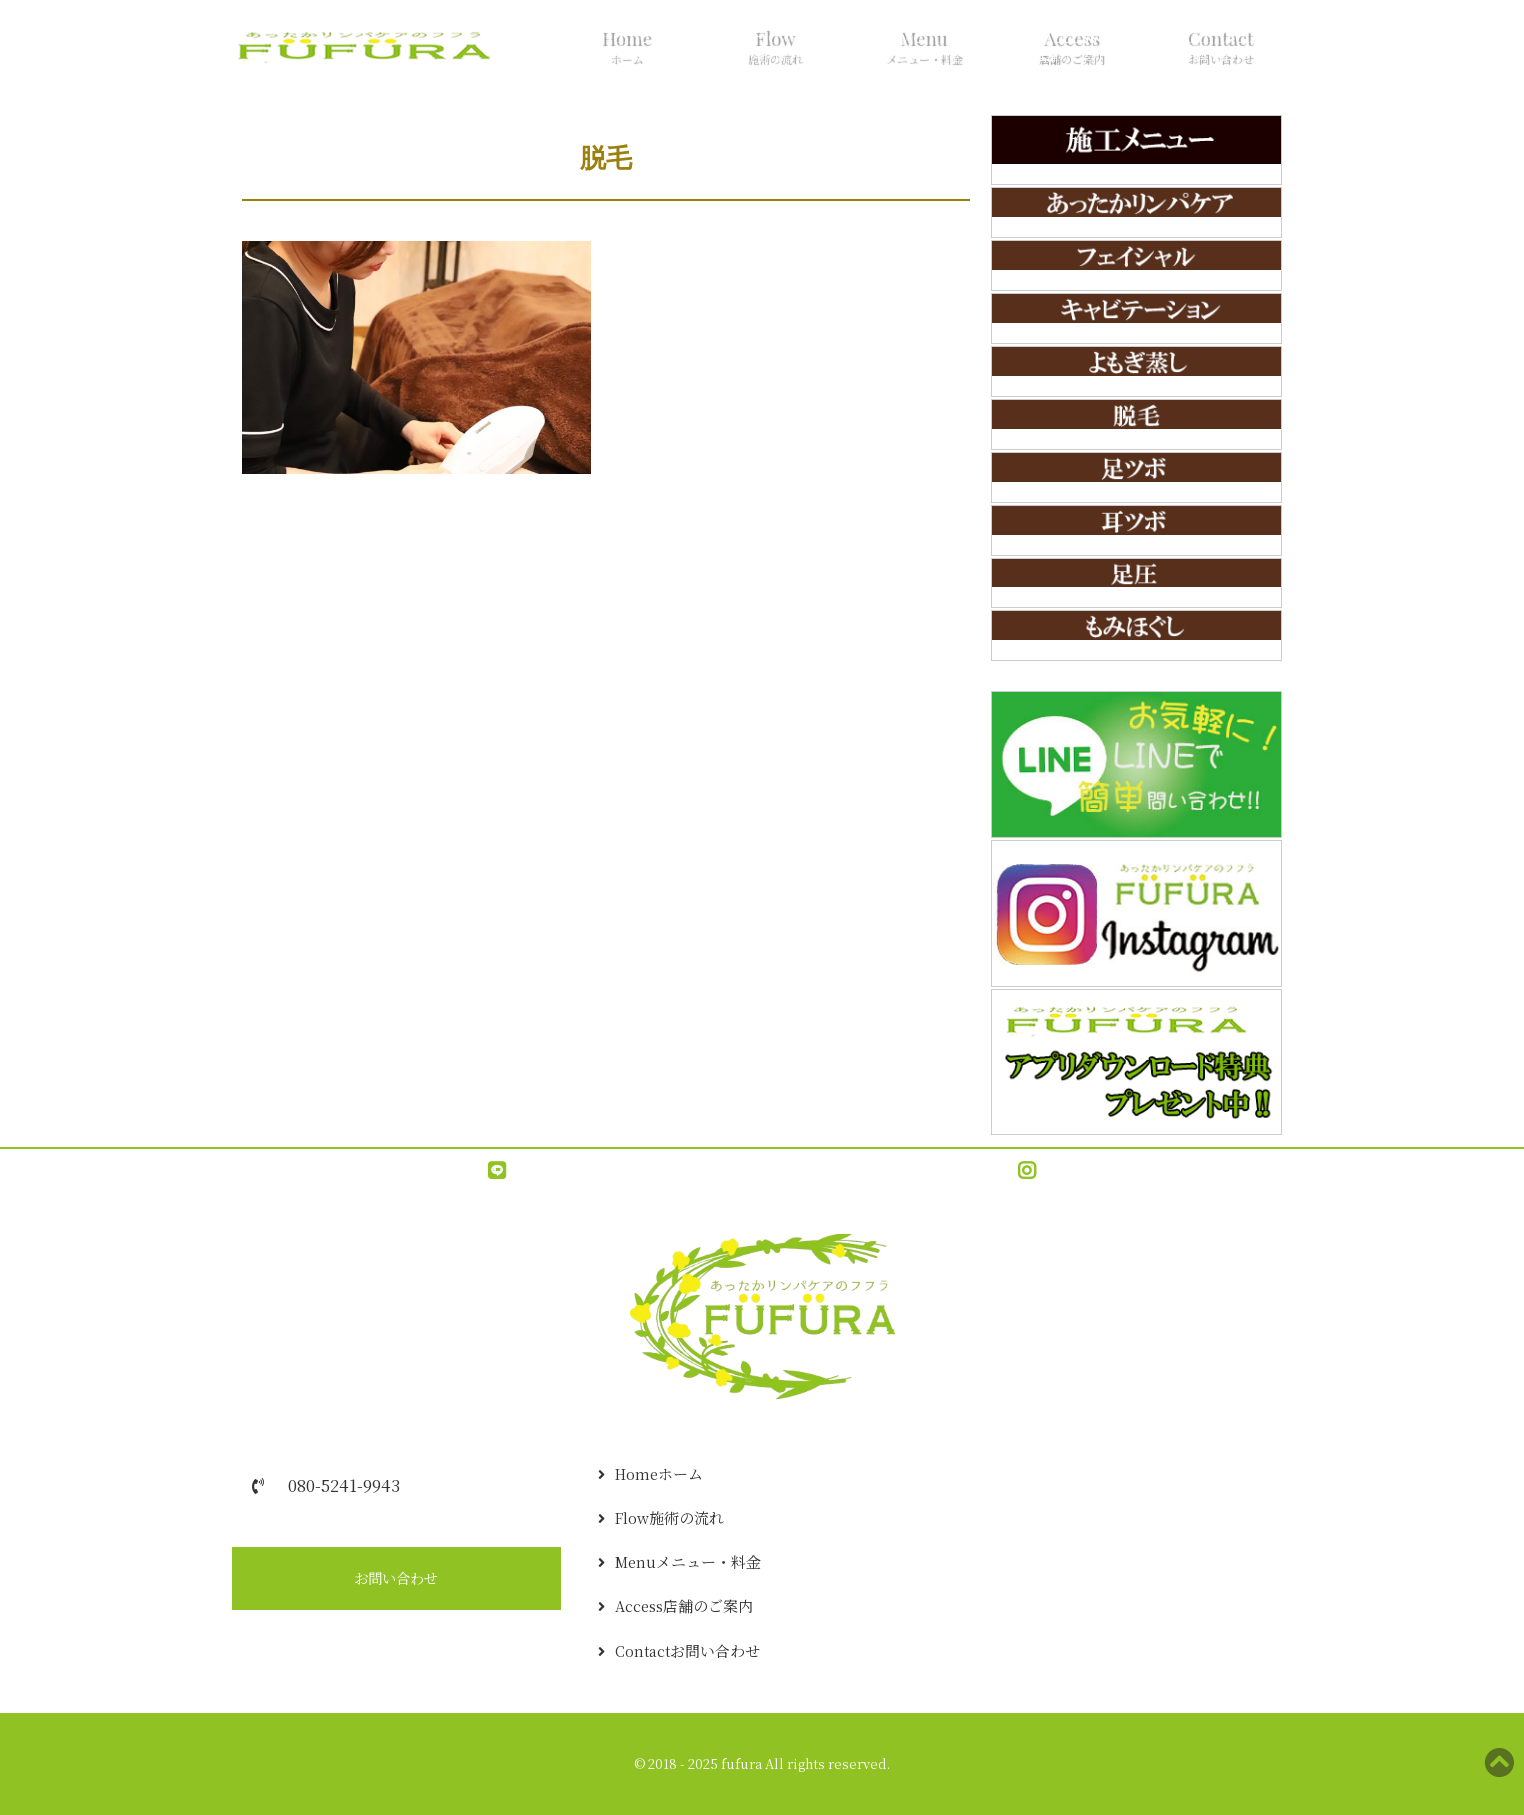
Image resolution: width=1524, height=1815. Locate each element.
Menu (921, 48)
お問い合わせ (396, 1578)
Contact (1218, 48)
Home (624, 48)
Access (1069, 48)
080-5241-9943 (344, 1485)
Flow (772, 48)
